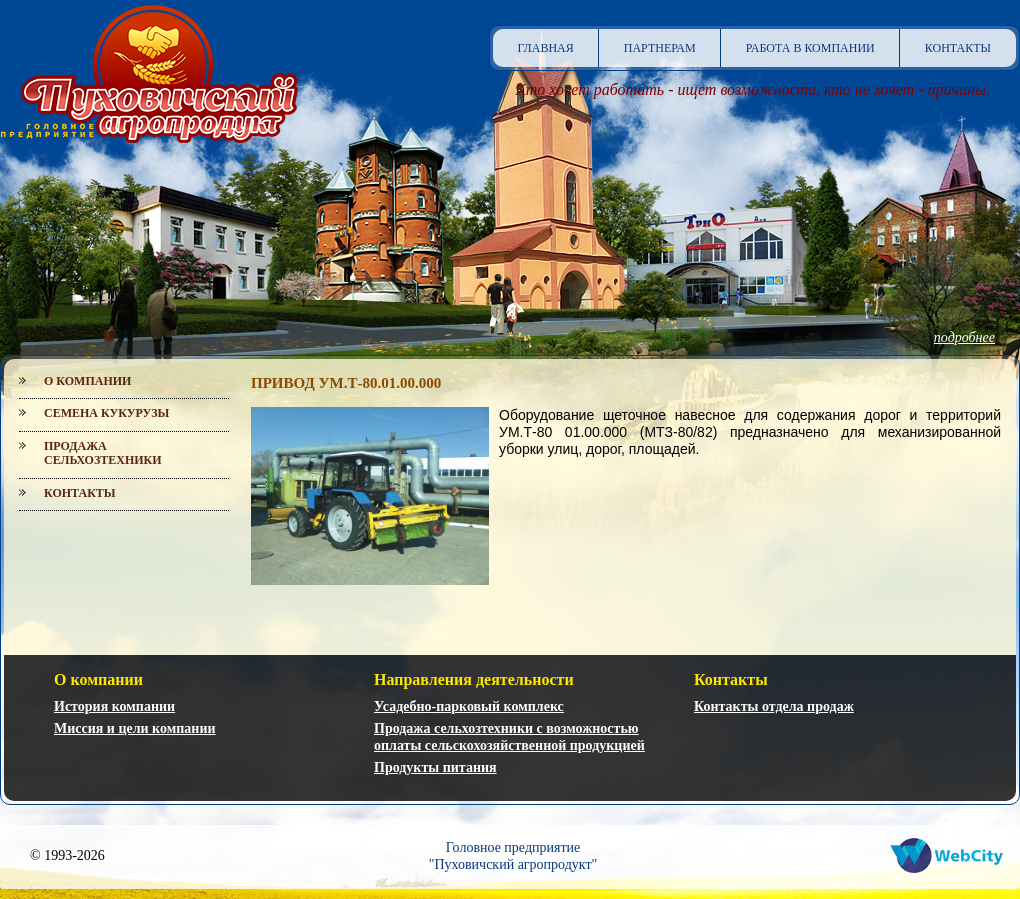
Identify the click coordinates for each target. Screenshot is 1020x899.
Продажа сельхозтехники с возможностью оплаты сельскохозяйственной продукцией (509, 737)
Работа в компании (810, 48)
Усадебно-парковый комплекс (469, 706)
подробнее (964, 337)
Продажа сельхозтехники (103, 453)
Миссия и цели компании (135, 728)
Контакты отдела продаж (774, 706)
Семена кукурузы (106, 413)
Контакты (958, 48)
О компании (87, 381)
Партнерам (660, 48)
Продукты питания (435, 767)
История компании (114, 706)
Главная (546, 48)
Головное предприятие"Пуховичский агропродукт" (513, 856)
